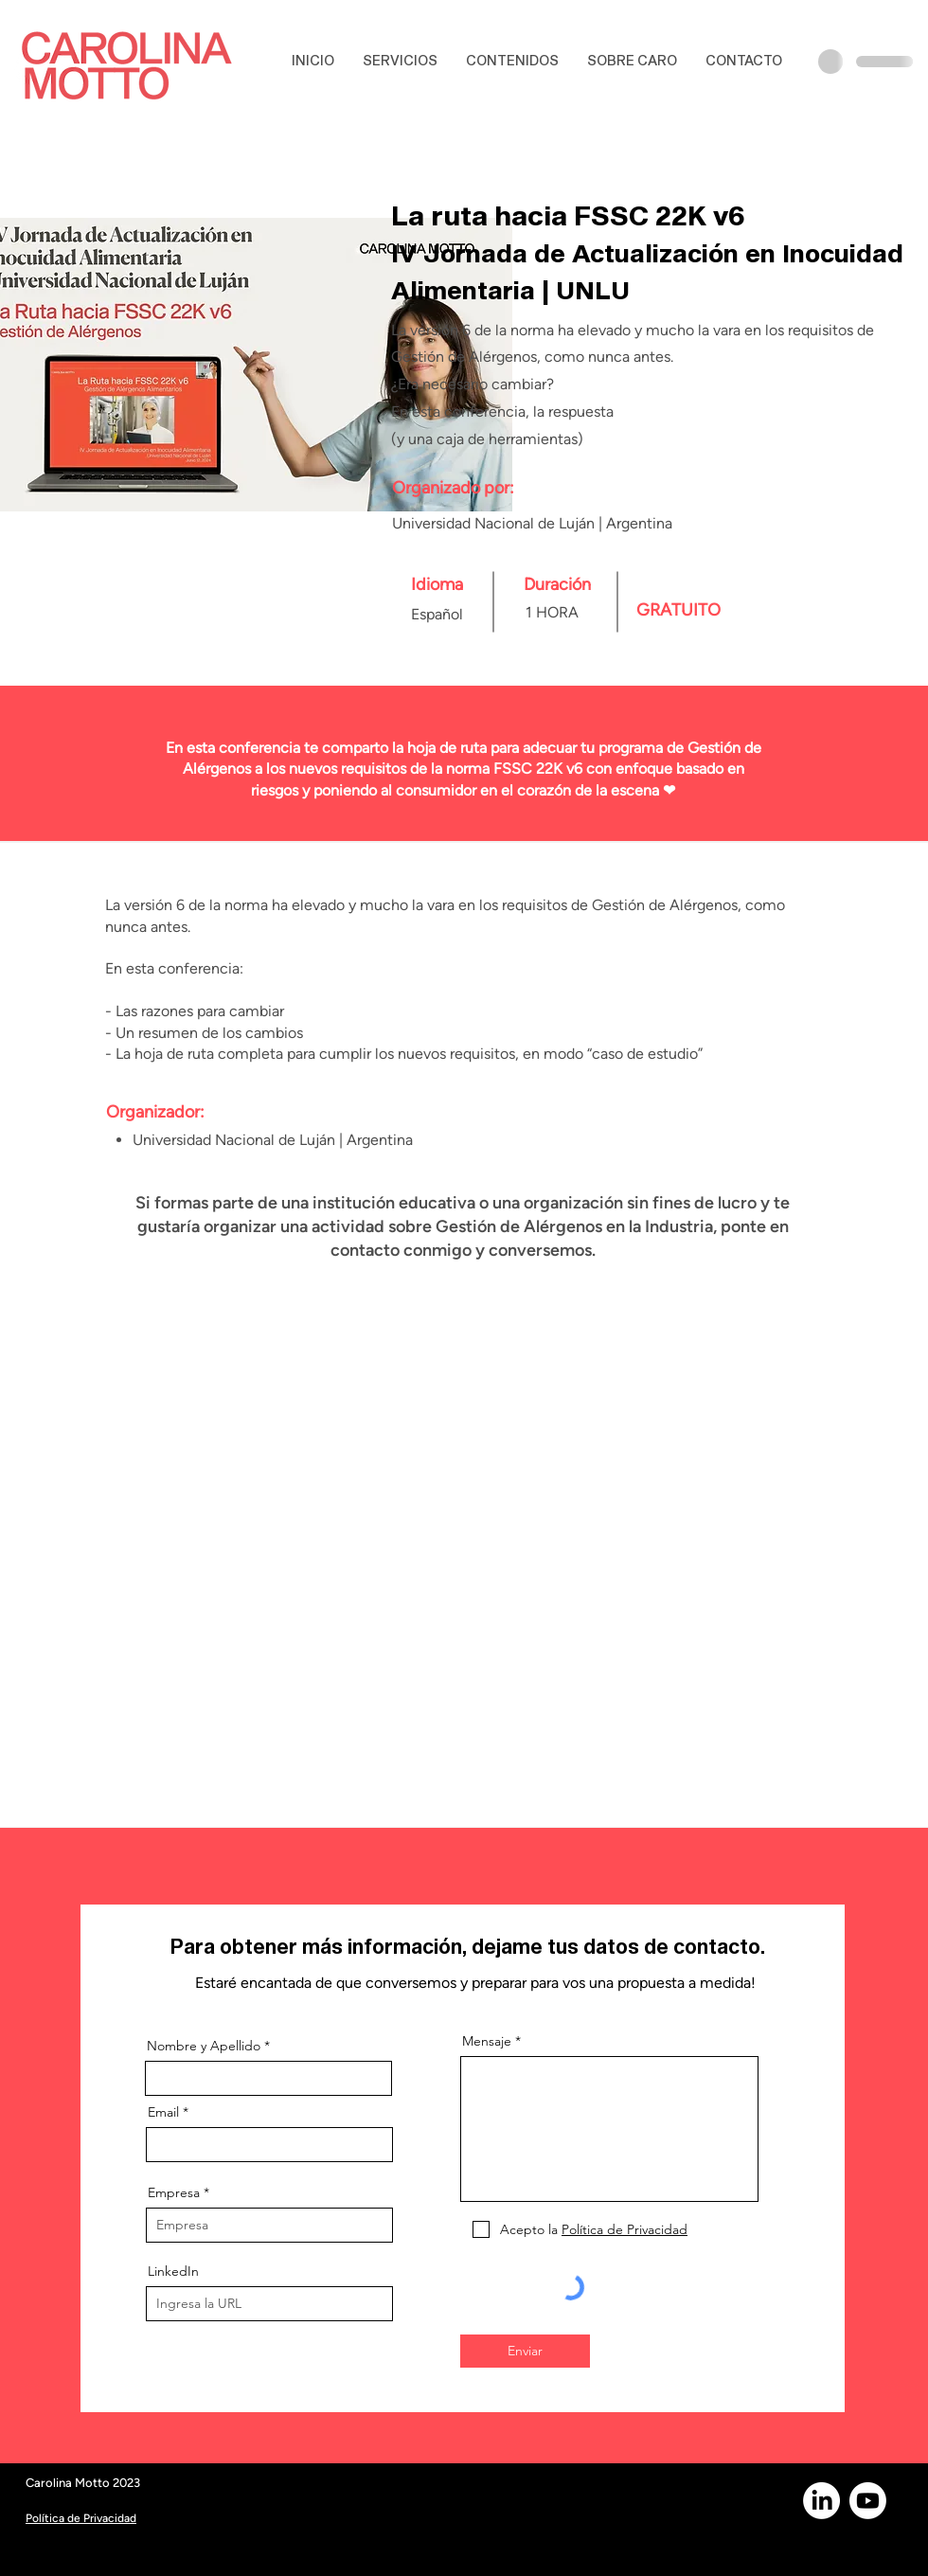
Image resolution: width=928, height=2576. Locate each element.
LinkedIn (173, 2271)
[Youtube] (867, 2500)
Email (163, 2112)
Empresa (174, 2192)
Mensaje (486, 2041)
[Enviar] (525, 2351)
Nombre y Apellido (203, 2045)
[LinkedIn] (821, 2500)
